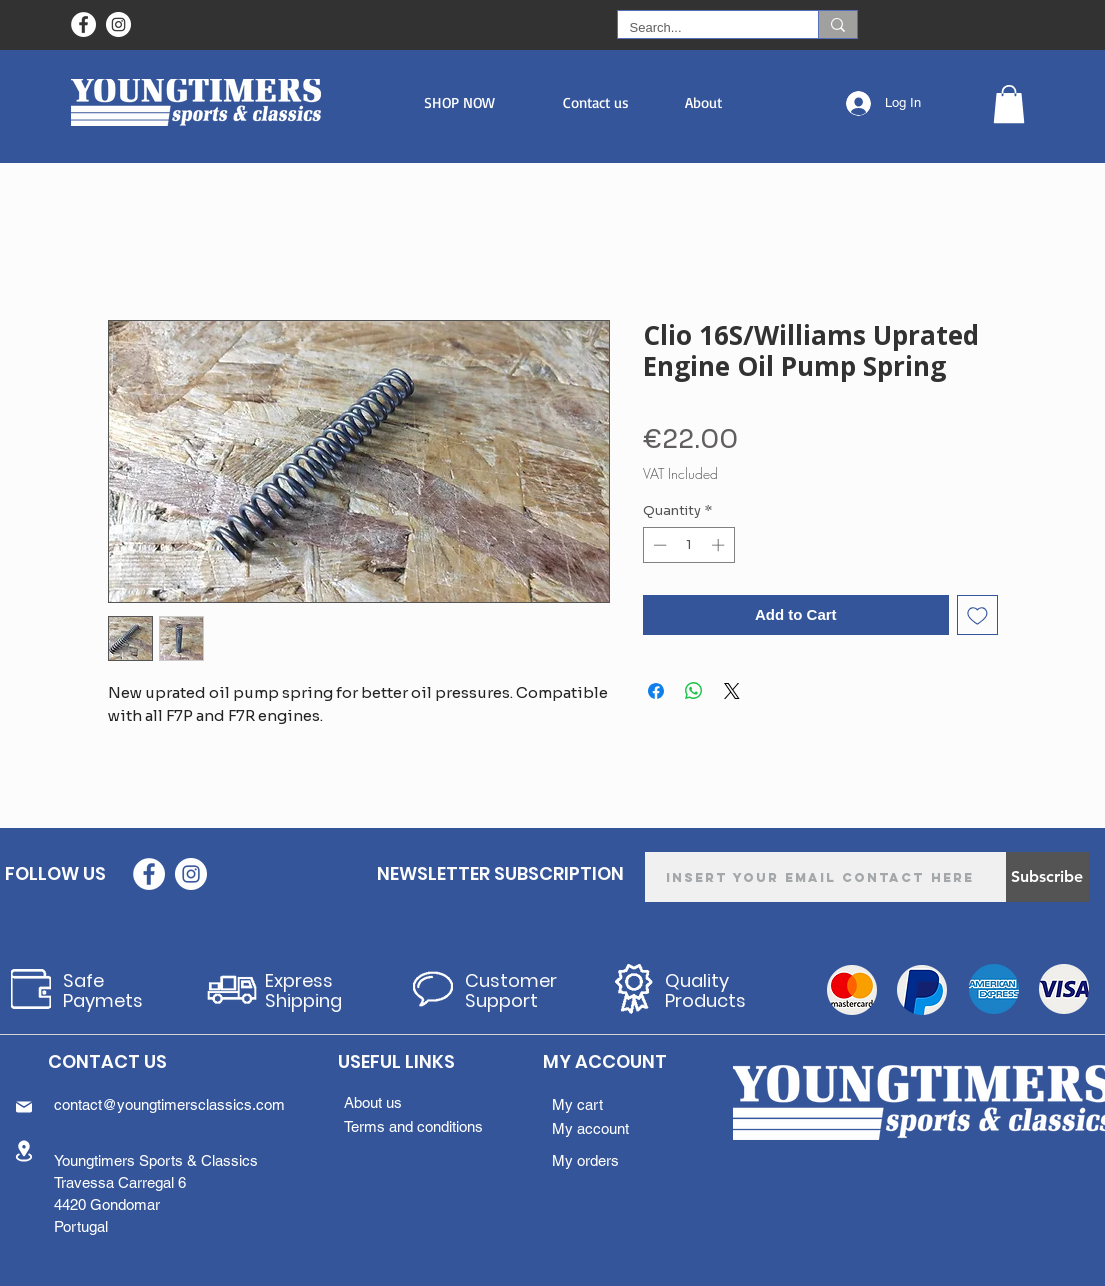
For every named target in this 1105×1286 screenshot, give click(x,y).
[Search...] (703, 28)
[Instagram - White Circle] (118, 24)
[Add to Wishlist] (977, 615)
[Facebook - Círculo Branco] (83, 24)
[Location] (24, 1150)
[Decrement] (658, 545)
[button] (459, 102)
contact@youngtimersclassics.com (169, 1104)
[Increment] (720, 545)
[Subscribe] (1047, 877)
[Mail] (24, 1107)
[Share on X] (732, 691)
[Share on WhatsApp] (694, 691)
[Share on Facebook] (656, 691)
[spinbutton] (688, 545)
